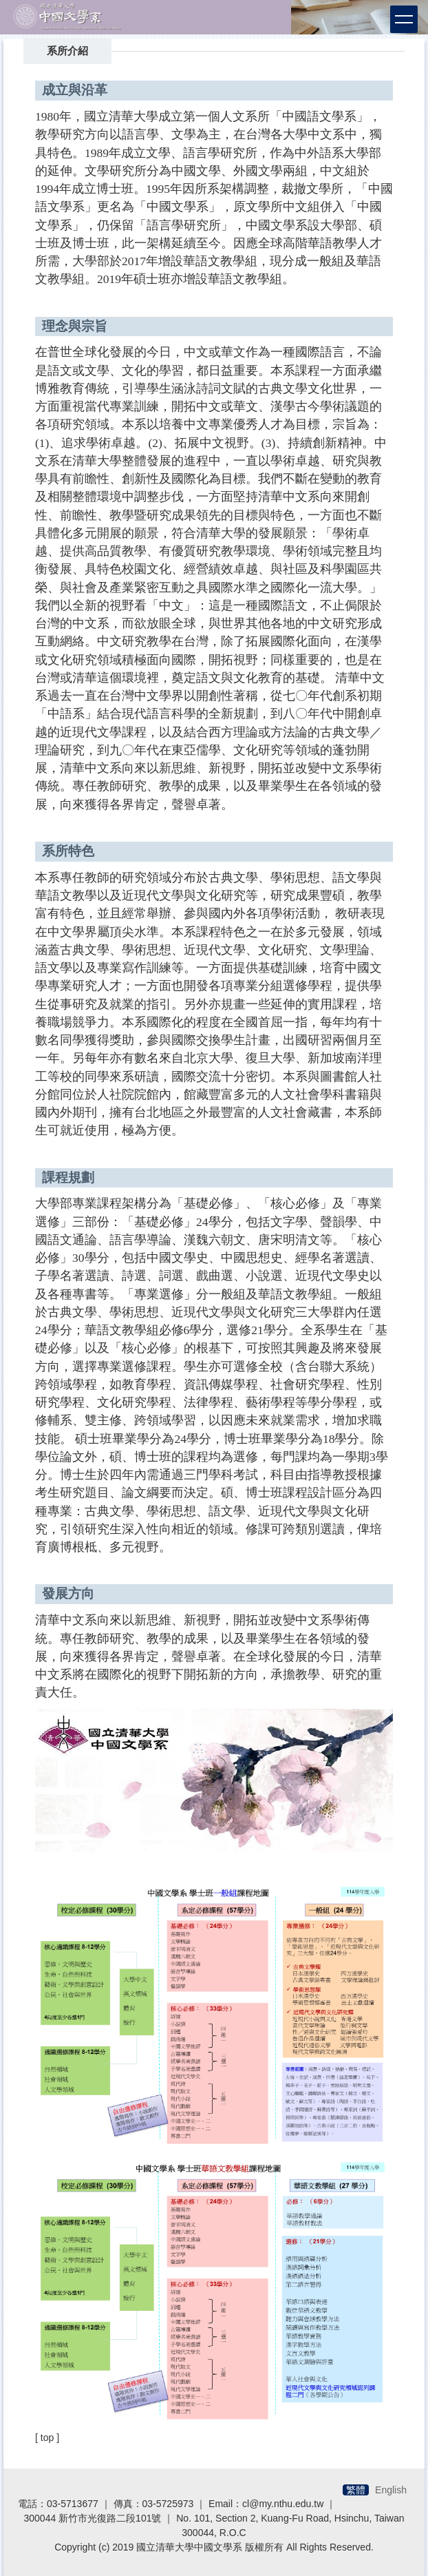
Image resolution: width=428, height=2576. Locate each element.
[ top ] (47, 2437)
